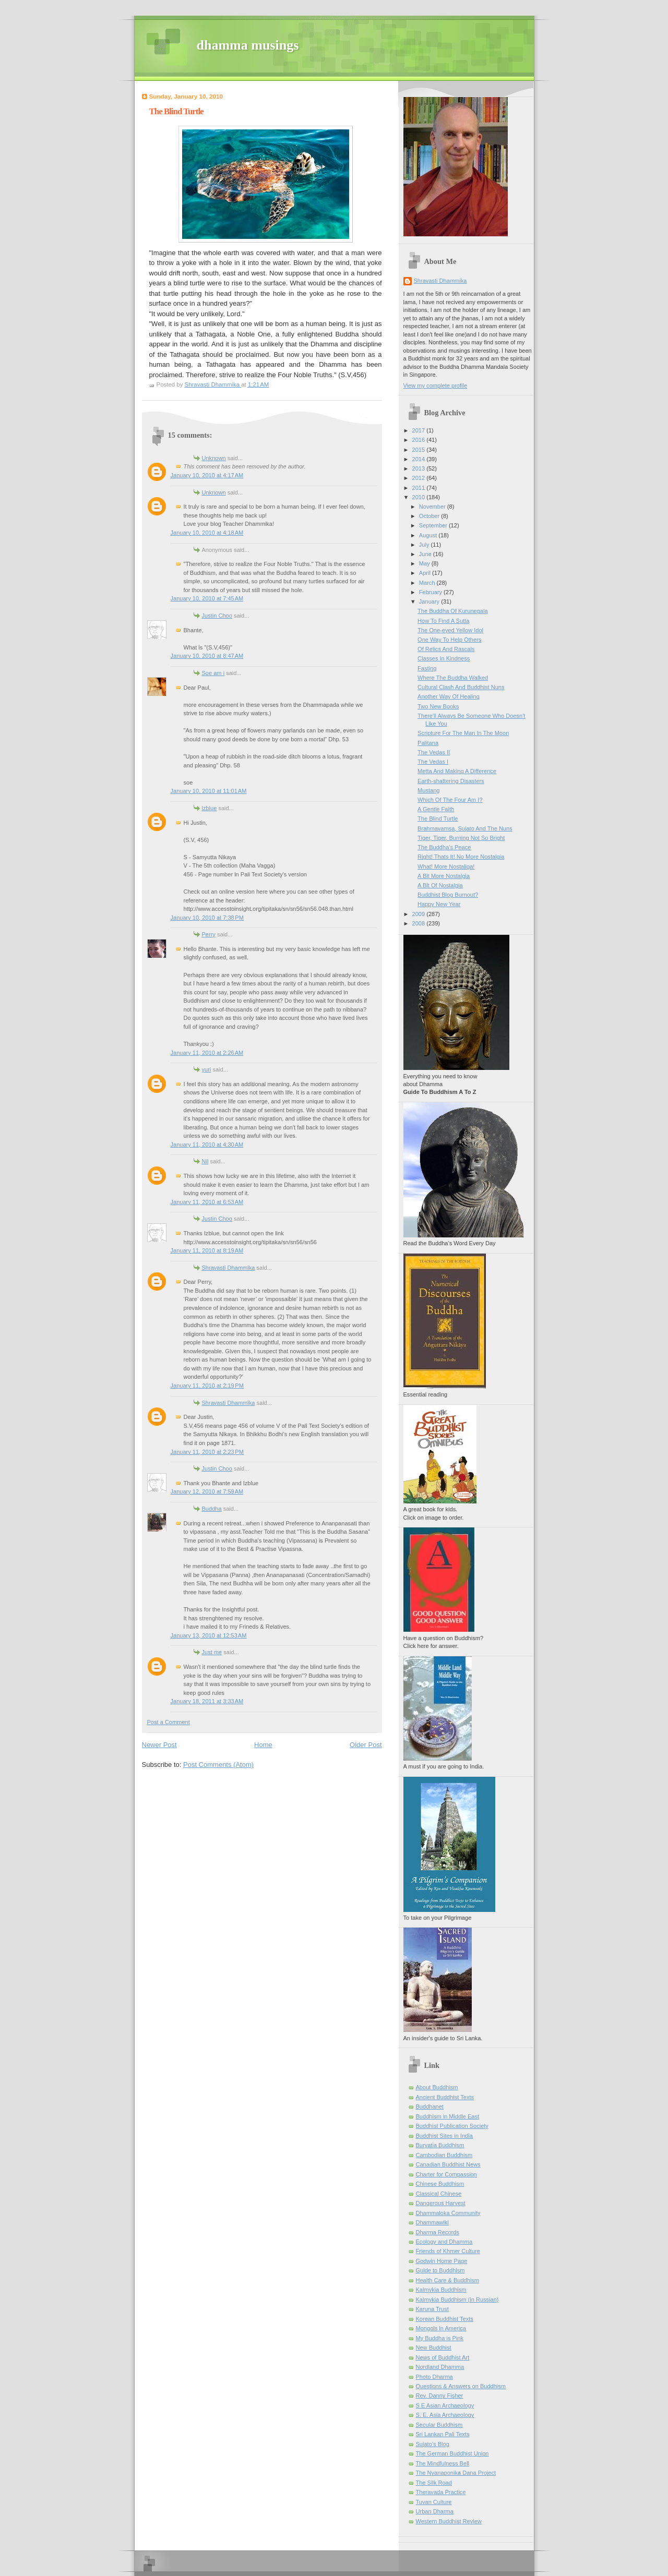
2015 (419, 450)
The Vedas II (434, 752)
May (425, 563)
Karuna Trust (432, 2309)
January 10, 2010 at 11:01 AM (209, 791)
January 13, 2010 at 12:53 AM (209, 1635)
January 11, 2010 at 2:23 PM (207, 1452)
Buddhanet (430, 2106)
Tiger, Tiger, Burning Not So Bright (461, 838)
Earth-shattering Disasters (451, 781)
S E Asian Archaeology (445, 2405)
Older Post (365, 1745)
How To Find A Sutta (443, 621)
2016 (419, 440)
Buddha (212, 1509)
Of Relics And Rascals (446, 649)
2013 (419, 468)
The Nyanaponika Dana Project (456, 2473)
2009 (419, 914)
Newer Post (159, 1745)
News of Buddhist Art (443, 2357)
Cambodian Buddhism (444, 2155)
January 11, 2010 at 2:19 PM (207, 1385)
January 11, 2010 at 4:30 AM (207, 1144)
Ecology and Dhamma (444, 2241)
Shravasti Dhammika (228, 1268)
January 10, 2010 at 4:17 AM (207, 475)
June (426, 554)
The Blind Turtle (438, 818)
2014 (419, 459)
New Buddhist (433, 2347)
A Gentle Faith (436, 809)
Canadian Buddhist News (448, 2164)
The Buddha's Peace (444, 847)
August (428, 535)
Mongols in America (441, 2328)
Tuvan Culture (434, 2502)
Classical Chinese (439, 2193)
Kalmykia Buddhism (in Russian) (457, 2299)
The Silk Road (434, 2482)
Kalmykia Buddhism (441, 2289)
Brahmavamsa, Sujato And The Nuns (465, 828)
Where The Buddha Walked (453, 678)
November (433, 506)
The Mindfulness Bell (443, 2463)
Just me (212, 1652)
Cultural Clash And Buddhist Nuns (461, 687)
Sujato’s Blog (432, 2444)
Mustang (428, 790)
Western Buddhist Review (449, 2521)
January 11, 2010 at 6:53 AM (207, 1202)
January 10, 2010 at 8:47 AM (207, 656)
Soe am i (213, 673)
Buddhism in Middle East (448, 2116)
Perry (209, 934)
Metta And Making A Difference (457, 771)
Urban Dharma (435, 2511)
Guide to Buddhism (440, 2270)
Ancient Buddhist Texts (445, 2097)
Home (263, 1745)
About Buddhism (437, 2087)
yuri (206, 1069)
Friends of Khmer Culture (448, 2251)
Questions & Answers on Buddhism (461, 2386)
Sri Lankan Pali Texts (443, 2434)
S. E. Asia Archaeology (445, 2415)
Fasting (427, 668)
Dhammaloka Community (448, 2213)
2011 (419, 488)
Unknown (214, 458)
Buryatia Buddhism (440, 2145)
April (425, 573)
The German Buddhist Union (452, 2453)
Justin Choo (217, 615)
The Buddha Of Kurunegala (453, 611)
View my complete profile (435, 385)
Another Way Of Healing (449, 696)
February (431, 592)
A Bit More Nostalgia (444, 876)
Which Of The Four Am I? (450, 800)
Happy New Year (439, 904)
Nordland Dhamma (440, 2367)
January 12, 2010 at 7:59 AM (207, 1491)
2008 (419, 923)
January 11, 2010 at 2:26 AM (207, 1053)
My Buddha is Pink (440, 2338)
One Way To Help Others (449, 639)
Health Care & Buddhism (448, 2280)
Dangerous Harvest (441, 2203)
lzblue (209, 808)
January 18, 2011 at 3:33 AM (207, 1701)
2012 (419, 478)
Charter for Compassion (446, 2174)
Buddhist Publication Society (452, 2126)
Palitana (428, 743)
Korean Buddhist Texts (444, 2319)
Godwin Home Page (442, 2261)
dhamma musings (248, 45)
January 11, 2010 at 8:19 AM (207, 1250)
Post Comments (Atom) (218, 1764)
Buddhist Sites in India (444, 2136)
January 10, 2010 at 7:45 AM (207, 598)
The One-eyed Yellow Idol (450, 630)
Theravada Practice (441, 2492)
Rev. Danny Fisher (439, 2395)
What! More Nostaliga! (446, 866)
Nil (205, 1161)
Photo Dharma (434, 2377)
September (434, 525)
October (430, 516)
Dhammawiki (432, 2222)
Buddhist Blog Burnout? (448, 895)
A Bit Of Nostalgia (440, 885)
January (430, 601)
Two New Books (438, 706)
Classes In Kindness (444, 658)
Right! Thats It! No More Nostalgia (461, 856)
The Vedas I (433, 762)
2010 (419, 497)
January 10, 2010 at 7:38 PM (207, 917)
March (428, 583)
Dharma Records (438, 2232)
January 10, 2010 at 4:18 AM (207, 532)
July (425, 544)
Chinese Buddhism (440, 2184)
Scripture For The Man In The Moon (463, 733)
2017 (419, 430)
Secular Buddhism (439, 2425)
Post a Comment (168, 1722)
